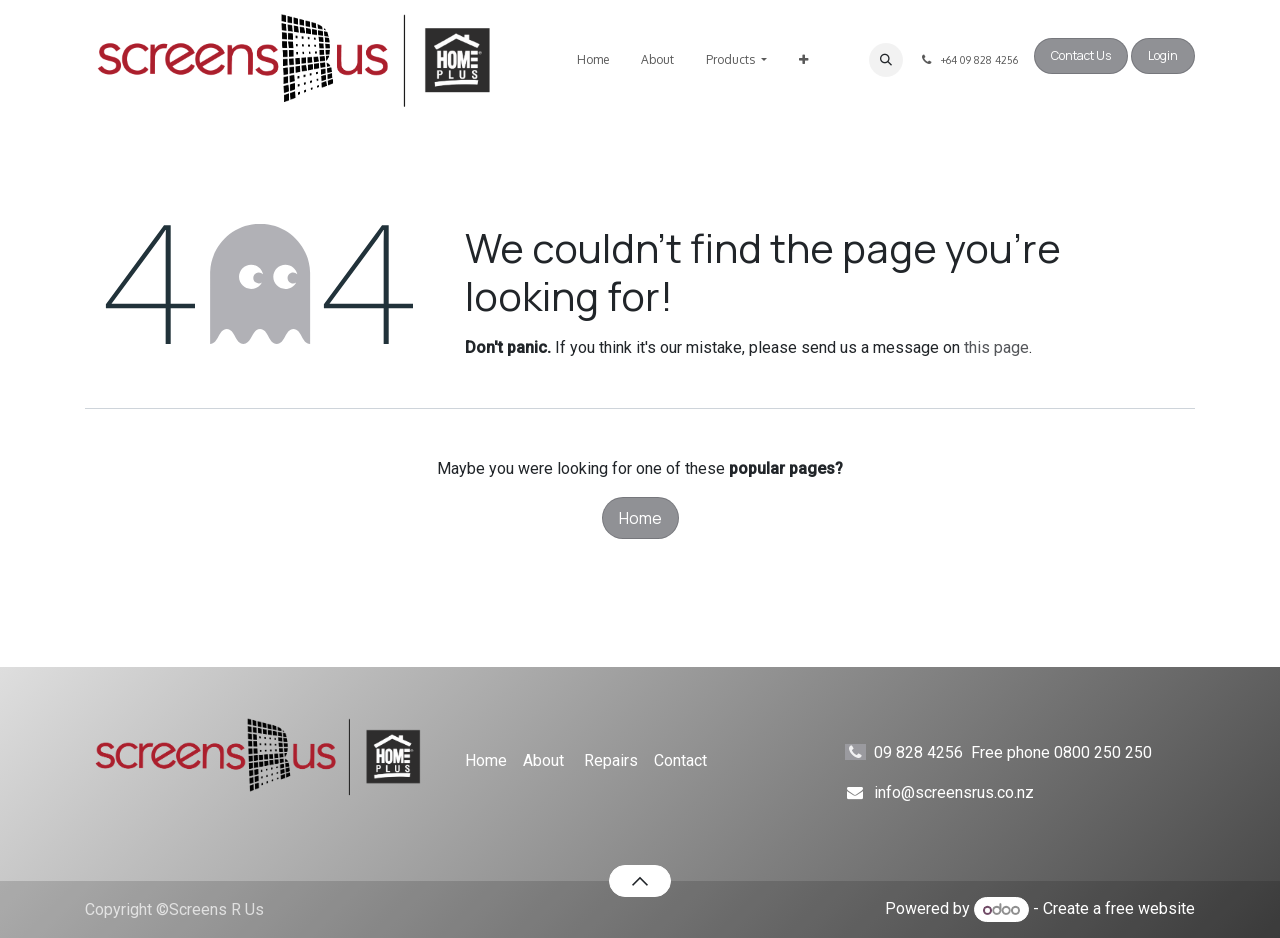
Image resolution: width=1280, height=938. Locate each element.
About (543, 760)
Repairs (611, 760)
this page (996, 347)
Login (1163, 55)
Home (640, 518)
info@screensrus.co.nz (954, 792)
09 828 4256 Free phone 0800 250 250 (1031, 752)
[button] (886, 60)
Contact (680, 760)
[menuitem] (593, 60)
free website (1150, 909)
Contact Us (1081, 55)
